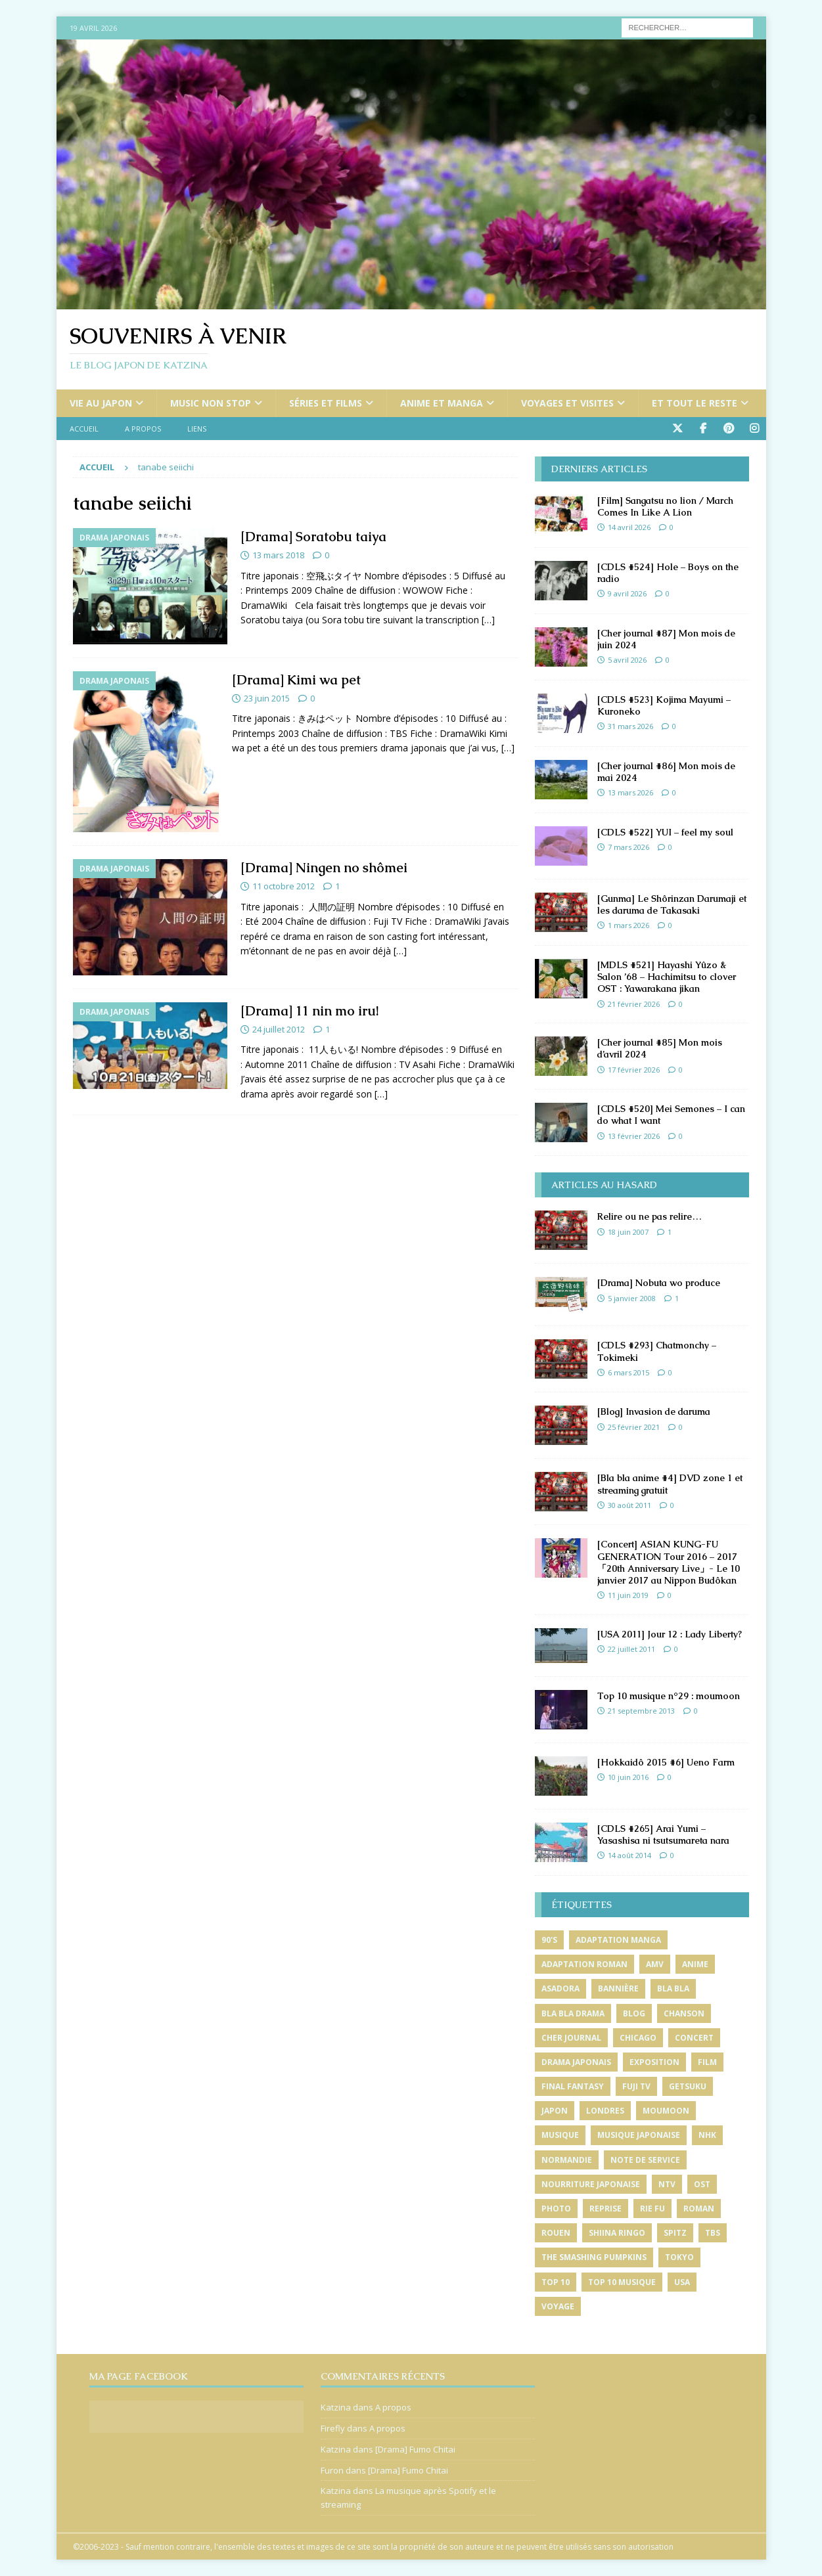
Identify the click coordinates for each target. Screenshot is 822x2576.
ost (702, 2184)
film (707, 2062)
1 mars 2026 (628, 925)
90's (549, 1939)
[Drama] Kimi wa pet (296, 679)
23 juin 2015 (267, 698)
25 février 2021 (634, 1427)
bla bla (673, 1988)
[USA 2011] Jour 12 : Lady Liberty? (669, 1634)
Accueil (84, 428)
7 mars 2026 (628, 847)
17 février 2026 (634, 1070)
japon (554, 2110)
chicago (638, 2037)
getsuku (687, 2086)
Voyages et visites (567, 403)
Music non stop (210, 403)
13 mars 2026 (630, 792)
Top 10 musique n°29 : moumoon (668, 1696)
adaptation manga (618, 1939)
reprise (605, 2208)
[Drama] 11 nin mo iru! (309, 1010)
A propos (143, 428)
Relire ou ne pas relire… (649, 1216)
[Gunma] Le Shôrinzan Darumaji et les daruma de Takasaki (671, 904)
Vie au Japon (101, 403)
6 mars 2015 (628, 1372)
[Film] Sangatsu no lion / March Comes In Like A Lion (665, 506)
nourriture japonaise (590, 2184)
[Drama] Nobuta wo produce (658, 1283)
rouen (555, 2232)
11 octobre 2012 (283, 886)
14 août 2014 (629, 1855)
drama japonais (576, 2062)
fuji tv (636, 2086)
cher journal (571, 2037)
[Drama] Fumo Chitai (415, 2449)
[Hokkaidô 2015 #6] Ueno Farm (666, 1762)
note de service (645, 2159)
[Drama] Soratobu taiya (313, 536)
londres (605, 2110)
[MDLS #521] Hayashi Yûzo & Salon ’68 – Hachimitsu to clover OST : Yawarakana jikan (666, 976)
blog (634, 2013)
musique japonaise (638, 2135)
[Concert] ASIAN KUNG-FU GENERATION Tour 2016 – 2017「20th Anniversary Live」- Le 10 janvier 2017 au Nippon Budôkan (668, 1562)
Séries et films (325, 403)
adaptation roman (584, 1964)
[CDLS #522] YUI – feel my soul (665, 832)
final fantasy (572, 2086)
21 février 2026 (634, 1004)
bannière (618, 1988)
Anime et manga (441, 403)
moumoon (666, 2110)
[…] (488, 619)
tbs (712, 2232)
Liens (196, 428)
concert (694, 2037)
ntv (666, 2184)
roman (698, 2208)
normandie (566, 2159)
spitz (675, 2232)
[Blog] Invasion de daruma (653, 1411)
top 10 (555, 2282)
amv (655, 1964)
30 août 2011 (629, 1505)
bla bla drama (573, 2013)
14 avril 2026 (629, 527)
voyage (557, 2306)
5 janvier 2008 (632, 1298)
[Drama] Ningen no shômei (323, 867)
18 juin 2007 (628, 1232)
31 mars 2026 (630, 726)
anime (695, 1964)
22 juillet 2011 (631, 1649)
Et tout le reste (694, 403)
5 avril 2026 (627, 660)
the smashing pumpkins (594, 2257)
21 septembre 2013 (641, 1711)
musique (560, 2135)
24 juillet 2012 (278, 1029)
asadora (560, 1988)
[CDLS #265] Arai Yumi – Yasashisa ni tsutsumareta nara (663, 1834)
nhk (707, 2135)
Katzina (336, 2407)
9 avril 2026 (627, 593)
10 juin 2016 (628, 1777)
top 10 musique (622, 2282)
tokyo (679, 2257)
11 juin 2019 (628, 1595)
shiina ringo (617, 2232)
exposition (654, 2062)
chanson (684, 2013)
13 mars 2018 (278, 555)
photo (556, 2208)
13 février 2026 (634, 1136)
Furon (332, 2470)
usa (682, 2282)
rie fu (652, 2208)
